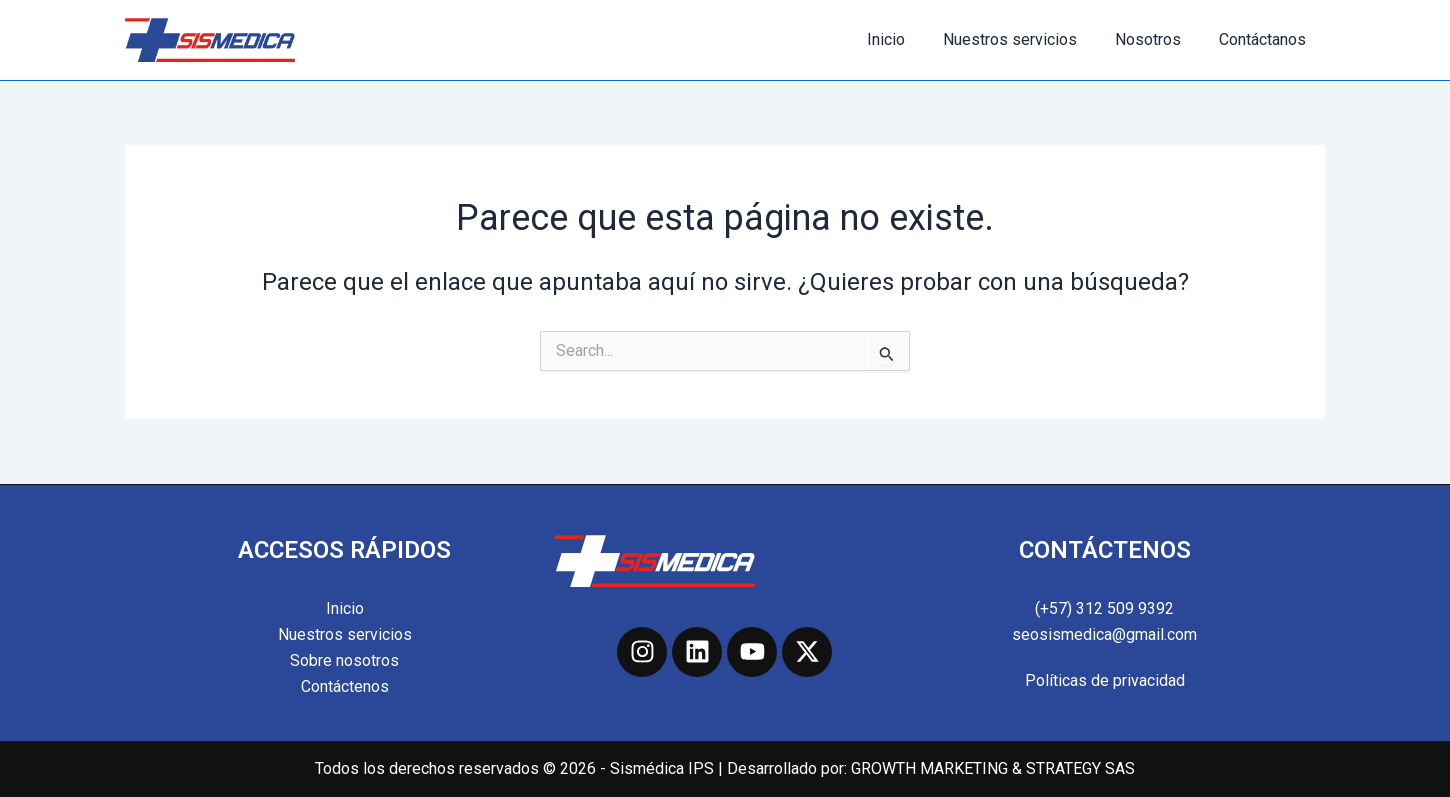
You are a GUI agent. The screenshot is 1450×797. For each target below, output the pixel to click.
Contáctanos (1265, 39)
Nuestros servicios (1025, 39)
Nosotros (1157, 39)
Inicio (907, 39)
